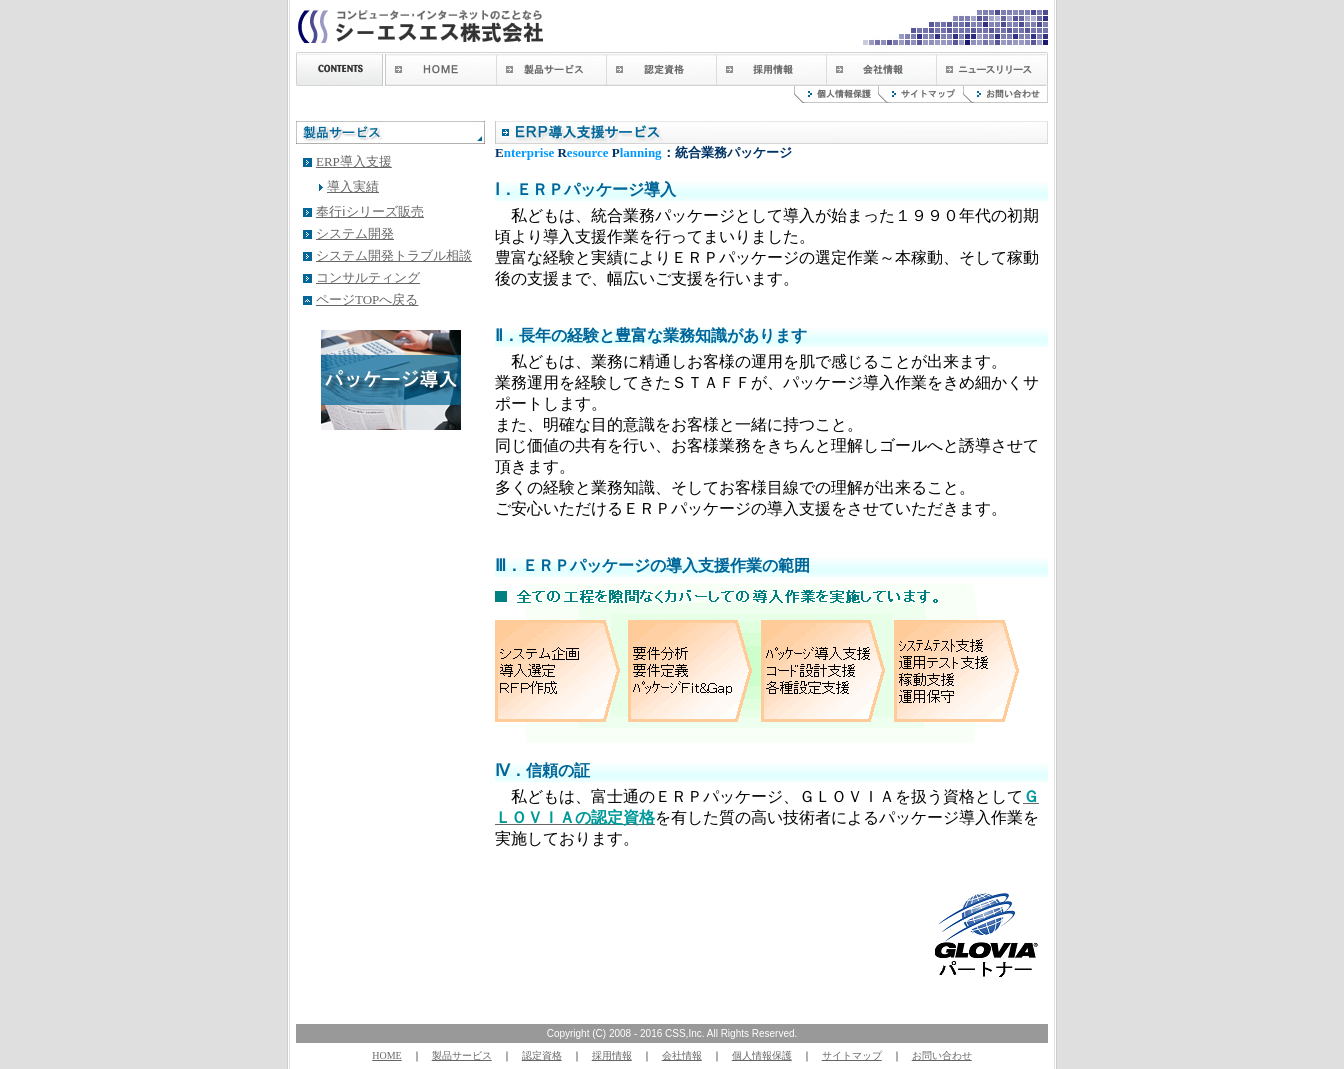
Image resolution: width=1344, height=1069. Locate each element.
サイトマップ (852, 1055)
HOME (386, 1055)
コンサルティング (368, 277)
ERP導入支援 (354, 161)
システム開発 (355, 233)
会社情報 (682, 1055)
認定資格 (542, 1055)
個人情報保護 (762, 1055)
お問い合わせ (942, 1055)
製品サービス (462, 1055)
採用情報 (612, 1055)
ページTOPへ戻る (367, 299)
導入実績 (353, 186)
